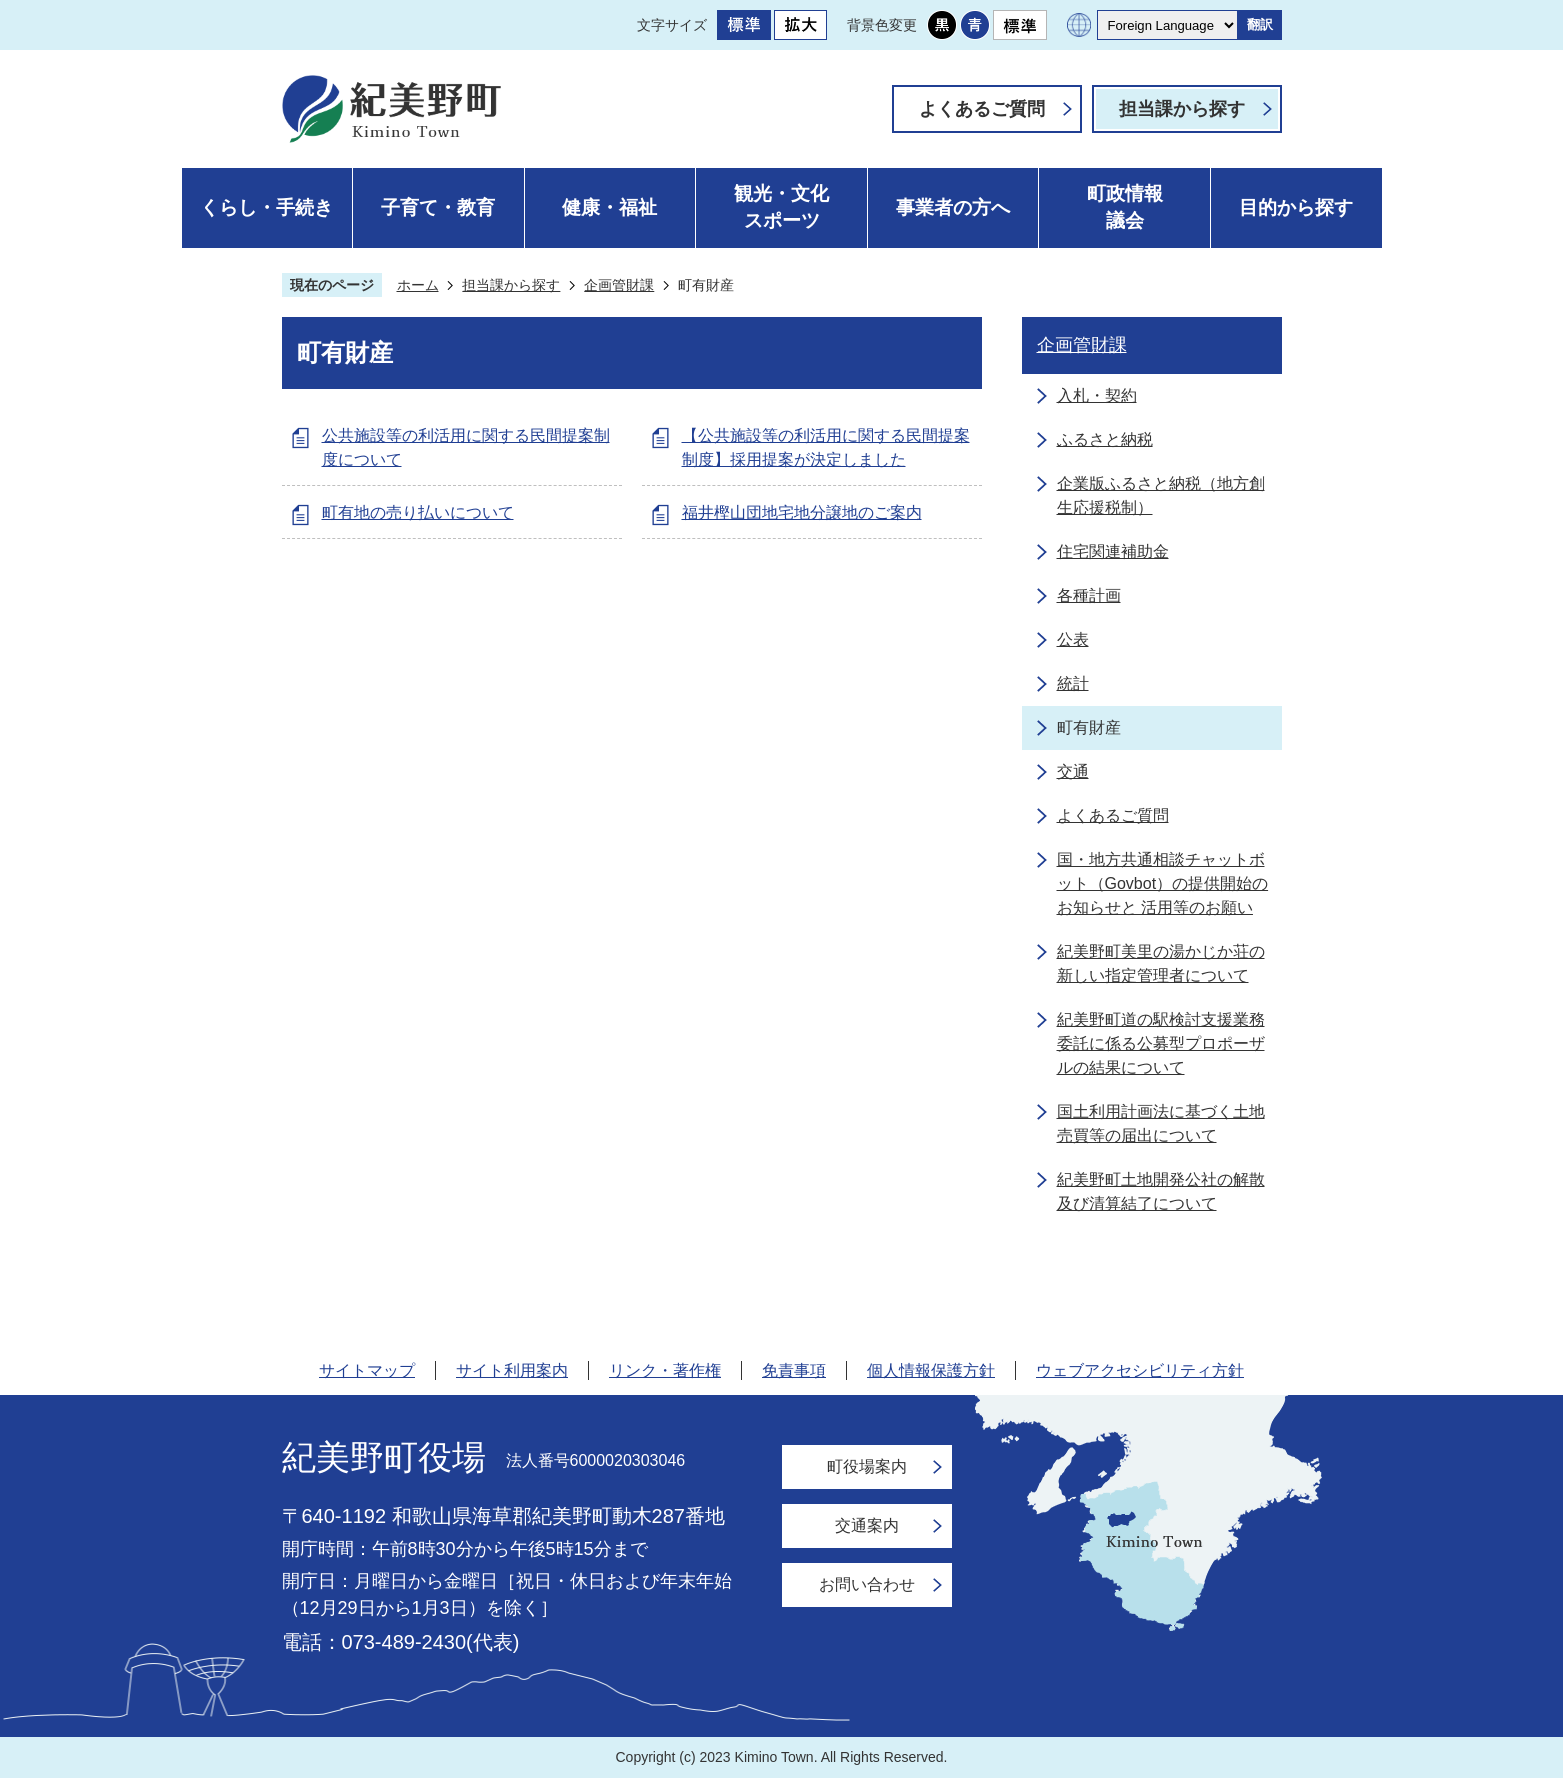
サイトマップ (367, 1370)
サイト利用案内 (512, 1370)
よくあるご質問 (982, 109)
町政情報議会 (1125, 207)
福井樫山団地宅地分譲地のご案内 (802, 512)
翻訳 (1260, 24)
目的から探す (1296, 207)
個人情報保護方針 (931, 1370)
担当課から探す (1182, 109)
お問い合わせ (867, 1584)
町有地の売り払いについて (418, 512)
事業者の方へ (953, 207)
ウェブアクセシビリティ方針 (1140, 1370)
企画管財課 (619, 285)
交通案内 (867, 1525)
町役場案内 (867, 1466)
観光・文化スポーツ (781, 207)
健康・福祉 (609, 207)
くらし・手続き (266, 207)
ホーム (418, 285)
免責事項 (794, 1370)
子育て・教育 (438, 207)
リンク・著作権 (665, 1370)
